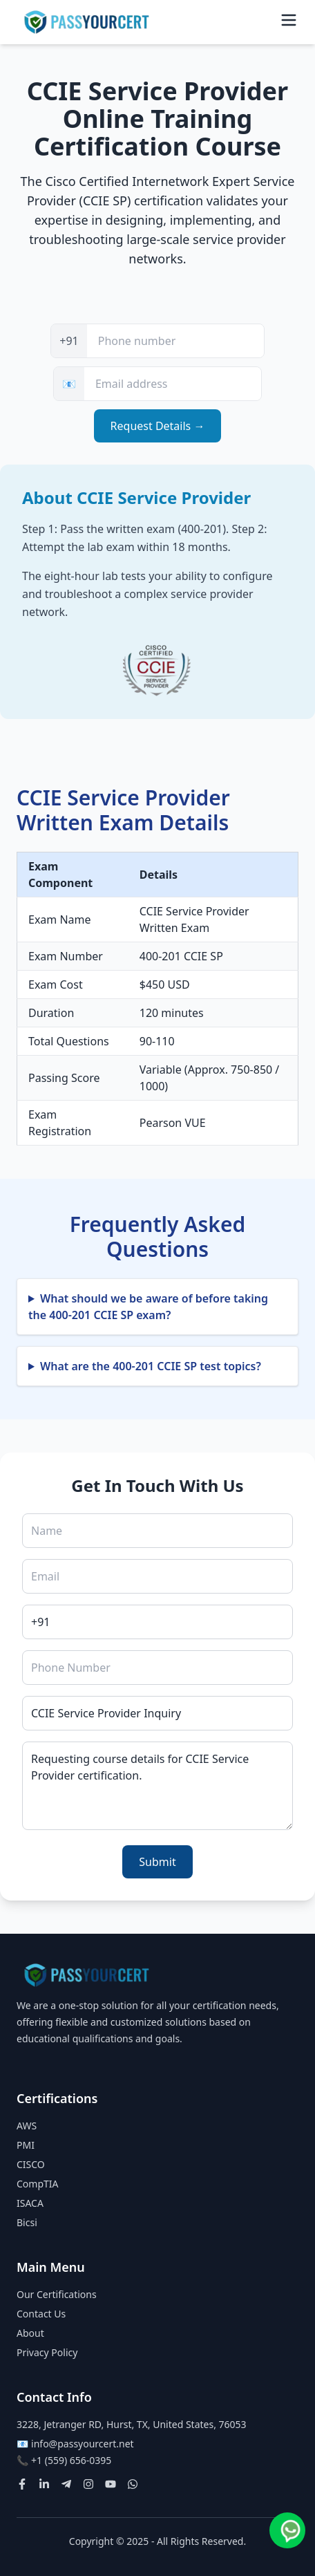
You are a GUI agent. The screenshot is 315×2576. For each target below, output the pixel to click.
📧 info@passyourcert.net (75, 2443)
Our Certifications (57, 2294)
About (30, 2333)
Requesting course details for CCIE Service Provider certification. (157, 1786)
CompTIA (38, 2183)
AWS (27, 2125)
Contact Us (41, 2313)
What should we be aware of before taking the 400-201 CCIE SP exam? (148, 1307)
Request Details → (158, 425)
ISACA (30, 2203)
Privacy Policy (47, 2352)
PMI (26, 2145)
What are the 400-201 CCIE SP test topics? (150, 1366)
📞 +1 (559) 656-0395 (64, 2460)
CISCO (31, 2164)
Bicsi (27, 2222)
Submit (157, 1861)
